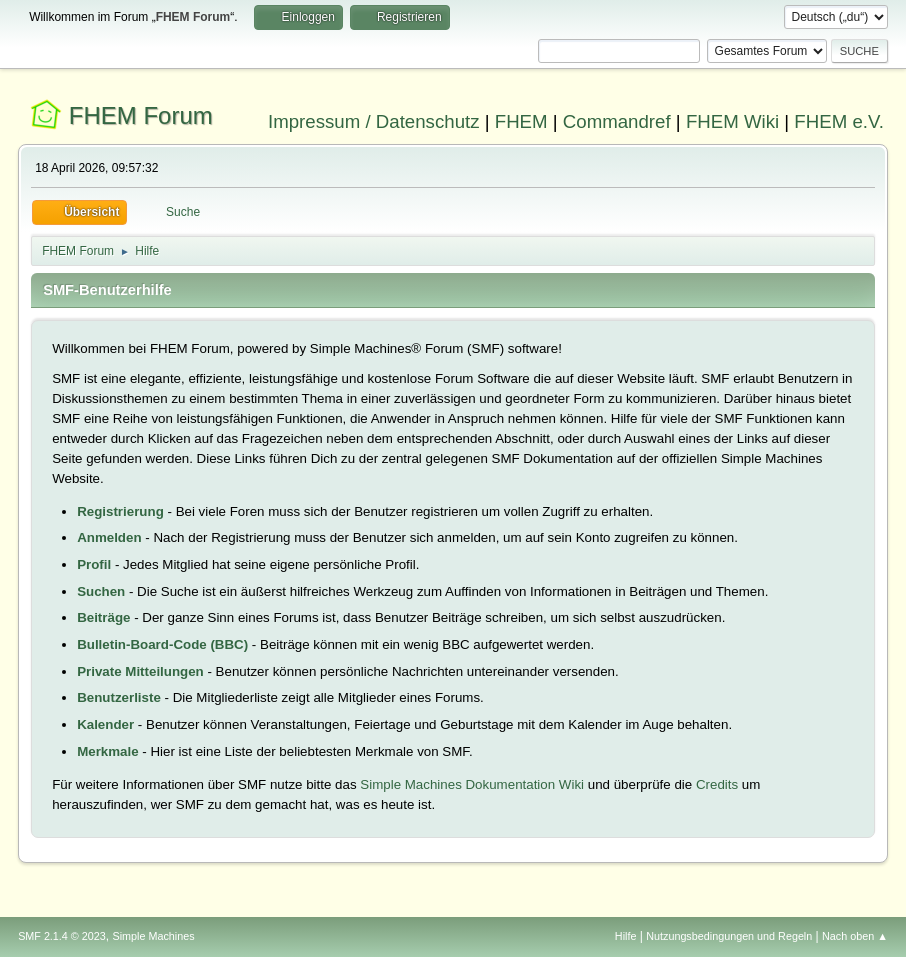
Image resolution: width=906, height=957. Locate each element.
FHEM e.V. (839, 121)
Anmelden (109, 537)
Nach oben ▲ (855, 936)
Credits (717, 784)
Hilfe (626, 936)
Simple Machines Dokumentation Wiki (472, 784)
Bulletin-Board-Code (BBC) (162, 644)
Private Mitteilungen (140, 671)
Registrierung (120, 511)
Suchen (101, 591)
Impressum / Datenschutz (374, 121)
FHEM (521, 121)
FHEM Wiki (732, 121)
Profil (94, 564)
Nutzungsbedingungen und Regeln (729, 936)
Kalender (105, 724)
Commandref (617, 121)
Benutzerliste (119, 697)
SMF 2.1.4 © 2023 (62, 936)
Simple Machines (153, 936)
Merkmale (108, 751)
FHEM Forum (141, 115)
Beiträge (103, 617)
